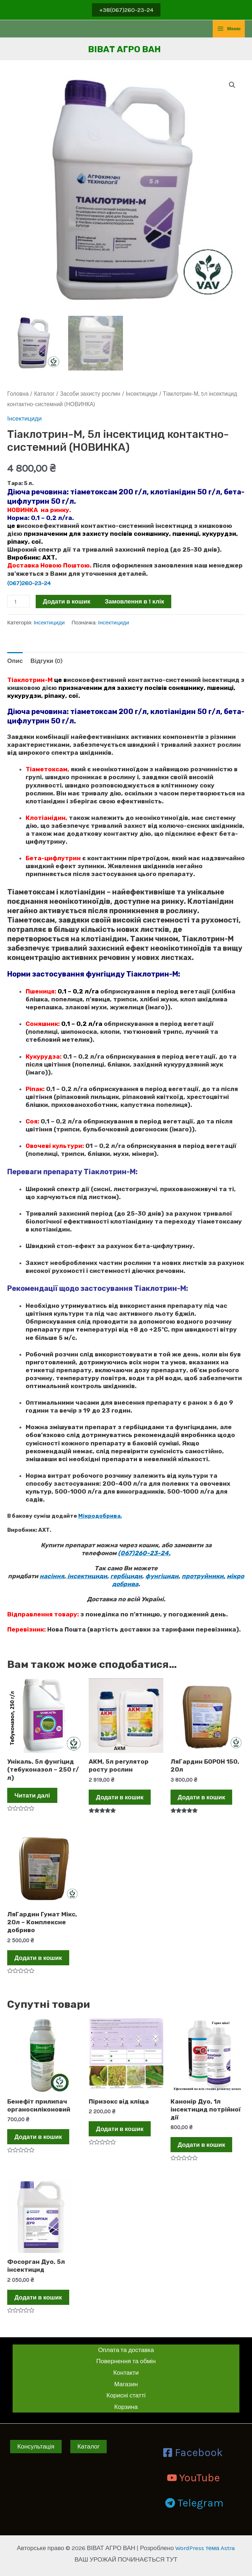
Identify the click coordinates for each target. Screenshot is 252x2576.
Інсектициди (142, 394)
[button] (232, 84)
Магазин (126, 2384)
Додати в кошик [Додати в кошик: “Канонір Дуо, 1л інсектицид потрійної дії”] (201, 2144)
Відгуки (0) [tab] (46, 660)
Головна (17, 394)
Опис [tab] (15, 660)
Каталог (44, 394)
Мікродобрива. (100, 1516)
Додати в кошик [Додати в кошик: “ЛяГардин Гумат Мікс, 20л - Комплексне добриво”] (38, 1957)
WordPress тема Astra (205, 2548)
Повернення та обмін (126, 2361)
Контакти (126, 2372)
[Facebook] (192, 2452)
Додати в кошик (66, 601)
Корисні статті (126, 2395)
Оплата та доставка (126, 2349)
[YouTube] (193, 2477)
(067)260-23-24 (29, 583)
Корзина (126, 2406)
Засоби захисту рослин (90, 394)
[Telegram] (194, 2503)
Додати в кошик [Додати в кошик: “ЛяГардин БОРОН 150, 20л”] (201, 1797)
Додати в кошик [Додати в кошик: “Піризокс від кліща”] (119, 2128)
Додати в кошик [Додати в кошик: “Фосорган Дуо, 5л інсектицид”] (38, 2297)
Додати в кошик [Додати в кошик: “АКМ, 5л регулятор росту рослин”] (119, 1797)
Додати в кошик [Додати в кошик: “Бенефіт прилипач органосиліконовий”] (38, 2136)
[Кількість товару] (18, 601)
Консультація (35, 2446)
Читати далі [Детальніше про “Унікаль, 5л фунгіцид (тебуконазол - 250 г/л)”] (32, 1795)
